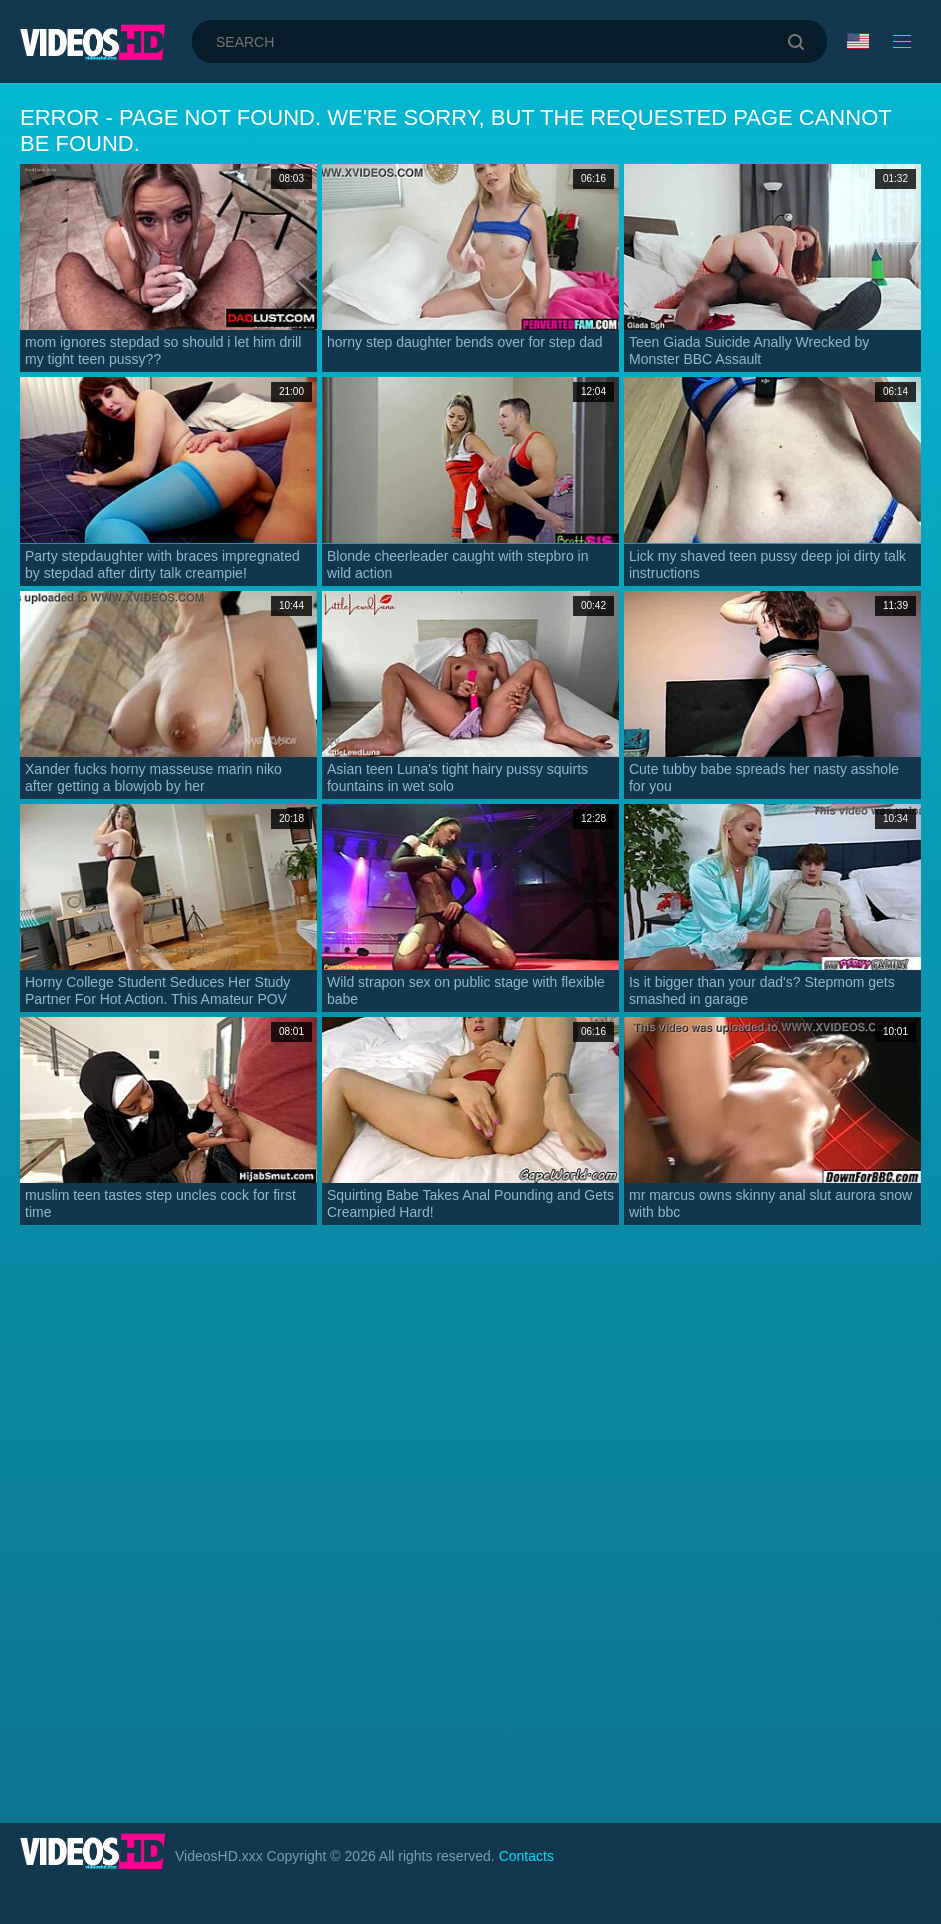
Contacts (526, 1856)
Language (858, 41)
